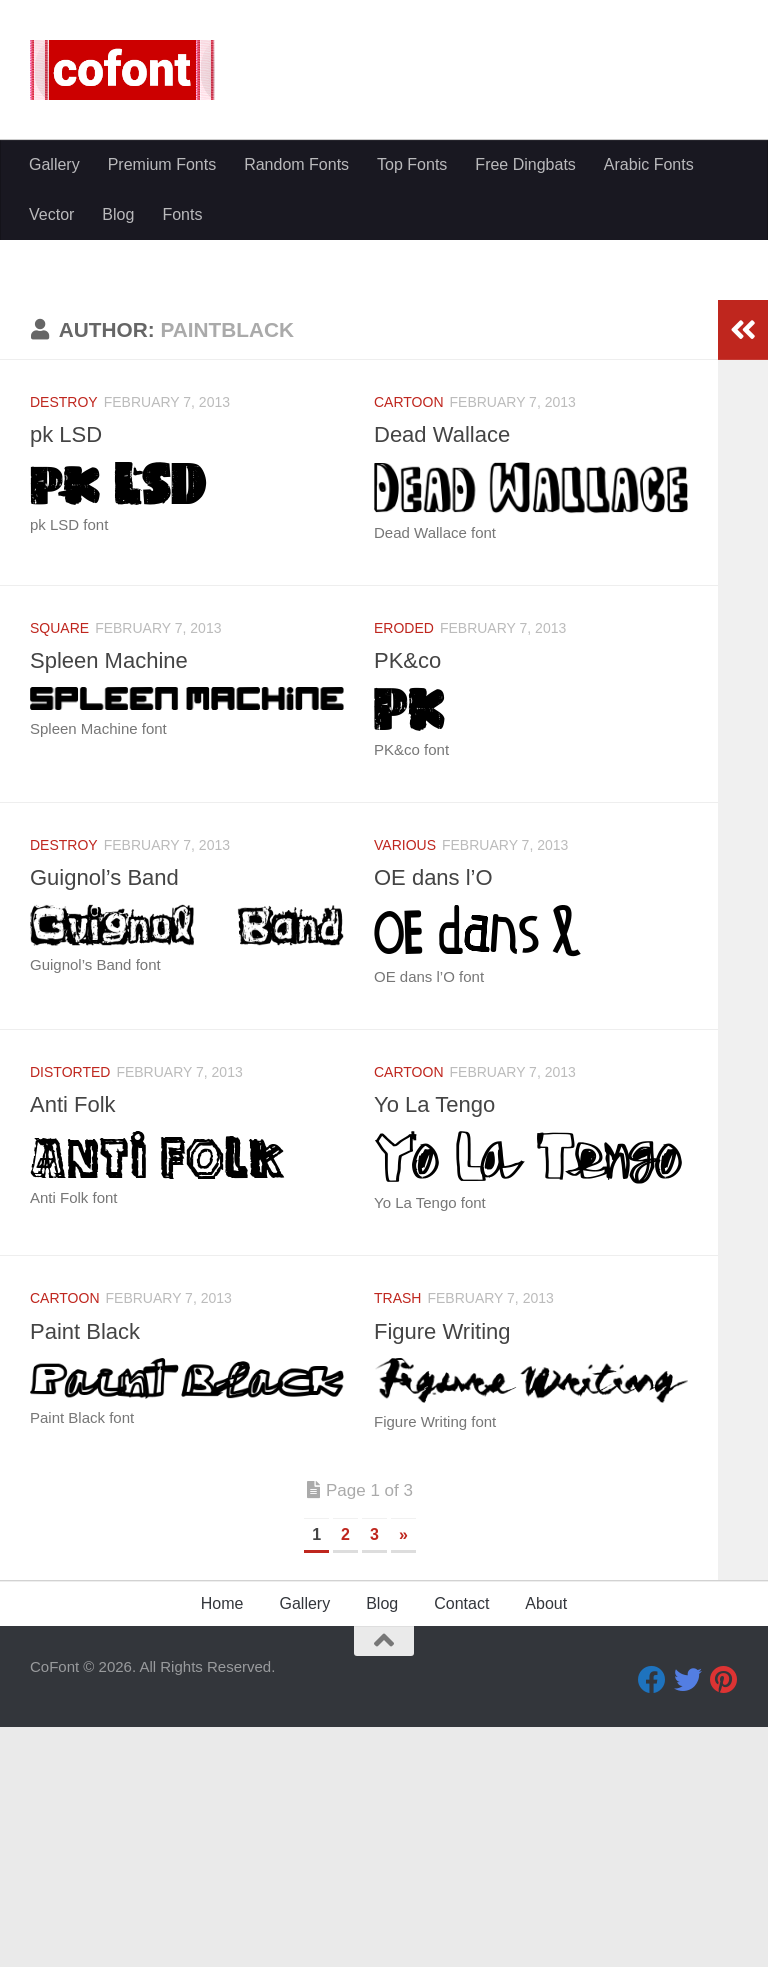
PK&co (407, 900)
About (546, 1843)
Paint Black (85, 1571)
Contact (461, 1843)
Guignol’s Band (104, 1117)
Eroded (404, 868)
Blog (118, 214)
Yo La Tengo (434, 1344)
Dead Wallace (442, 674)
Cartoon (409, 642)
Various (405, 1085)
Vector (51, 214)
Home (222, 1843)
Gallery (54, 164)
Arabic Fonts (649, 164)
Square (59, 868)
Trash (397, 1538)
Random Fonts (296, 164)
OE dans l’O (433, 1117)
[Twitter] (688, 1920)
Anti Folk (73, 1344)
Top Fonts (412, 164)
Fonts (182, 214)
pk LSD (66, 674)
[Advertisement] (384, 390)
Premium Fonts (162, 164)
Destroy (64, 642)
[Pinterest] (724, 1920)
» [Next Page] (403, 1774)
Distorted (70, 1312)
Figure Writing (442, 1571)
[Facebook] (652, 1920)
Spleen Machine (109, 900)
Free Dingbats (525, 164)
